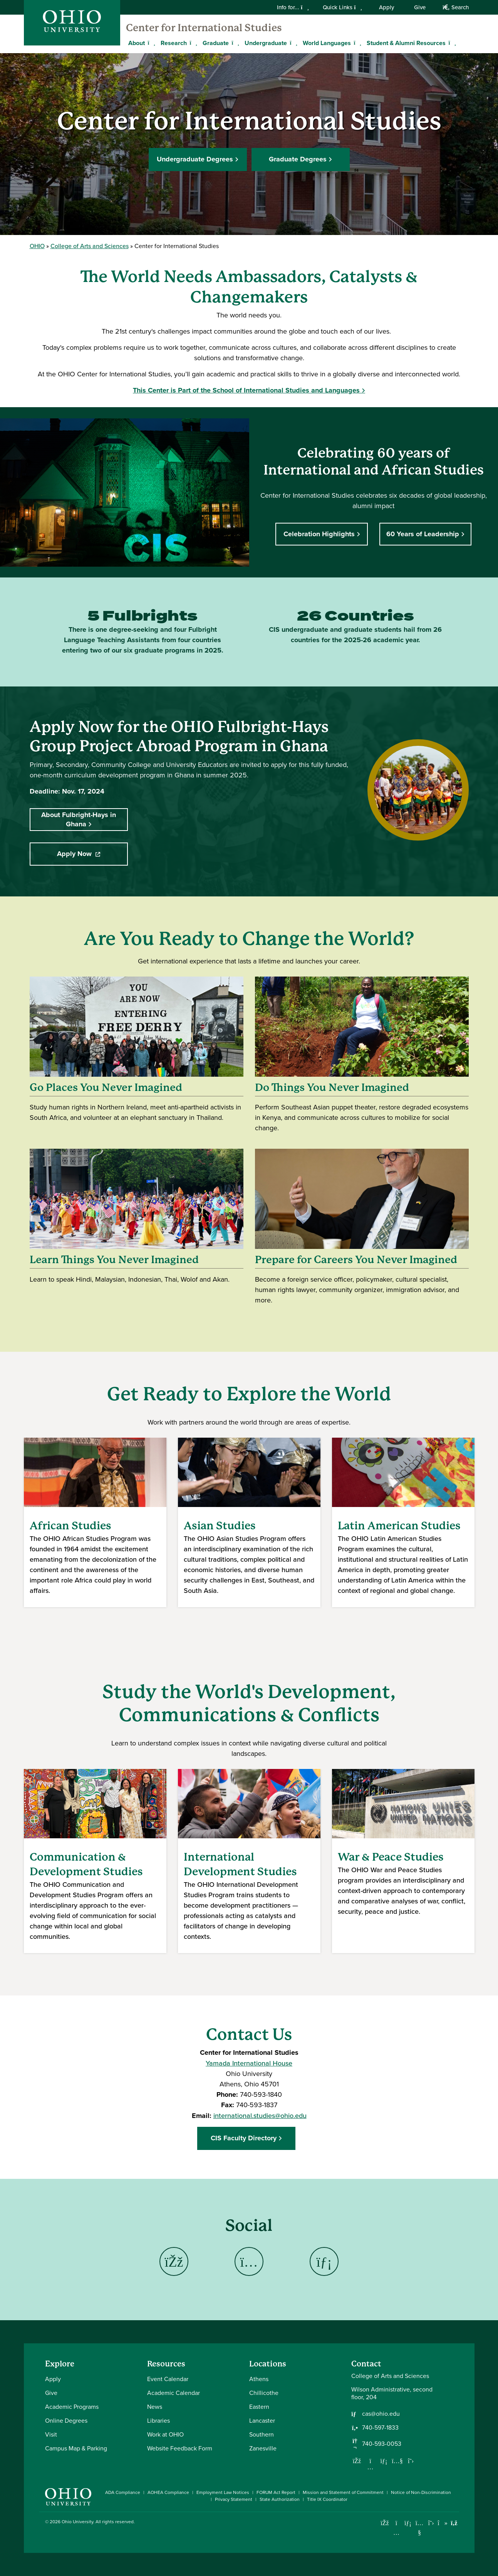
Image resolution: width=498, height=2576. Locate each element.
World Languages (327, 43)
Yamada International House (249, 2063)
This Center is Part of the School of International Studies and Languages (246, 390)
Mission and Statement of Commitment (343, 2492)
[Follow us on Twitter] (411, 2461)
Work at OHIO (165, 2434)
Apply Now (92, 854)
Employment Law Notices (222, 2492)
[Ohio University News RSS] (454, 2523)
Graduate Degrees (298, 158)
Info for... (293, 7)
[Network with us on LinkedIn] (384, 2461)
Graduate (216, 43)
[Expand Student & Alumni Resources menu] (451, 43)
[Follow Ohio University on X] (431, 2523)
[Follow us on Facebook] (357, 2461)
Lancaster (262, 2420)
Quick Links (342, 7)
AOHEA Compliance (168, 2492)
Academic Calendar (173, 2392)
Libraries (158, 2420)
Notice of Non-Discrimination (421, 2492)
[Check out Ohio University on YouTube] (419, 2528)
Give (420, 7)
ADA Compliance (122, 2492)
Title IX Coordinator (327, 2499)
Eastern (259, 2406)
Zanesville (263, 2448)
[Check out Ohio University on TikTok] (443, 2523)
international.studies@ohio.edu (260, 2115)
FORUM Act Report (276, 2492)
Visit (51, 2434)
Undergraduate (266, 43)
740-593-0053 (381, 2444)
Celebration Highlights (319, 534)
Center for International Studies (204, 28)
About (136, 43)
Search (455, 7)
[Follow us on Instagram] (370, 2467)
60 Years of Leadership (422, 534)
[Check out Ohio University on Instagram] (396, 2532)
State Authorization (280, 2499)
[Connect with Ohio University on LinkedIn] (408, 2523)
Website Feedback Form (179, 2448)
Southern (261, 2434)
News (154, 2406)
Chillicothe (263, 2392)
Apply (386, 7)
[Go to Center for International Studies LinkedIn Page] (324, 2261)
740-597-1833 (380, 2428)
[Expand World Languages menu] (356, 43)
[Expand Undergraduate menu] (292, 43)
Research (174, 43)
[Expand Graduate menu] (234, 43)
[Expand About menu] (150, 43)
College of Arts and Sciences (89, 246)
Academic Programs (72, 2406)
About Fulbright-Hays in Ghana (78, 819)
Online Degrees (66, 2420)
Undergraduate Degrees (195, 158)
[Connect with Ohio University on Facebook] (385, 2523)
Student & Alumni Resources (406, 43)
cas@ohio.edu (381, 2414)
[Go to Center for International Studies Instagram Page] (249, 2261)
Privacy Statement (233, 2499)
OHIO (37, 246)
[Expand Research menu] (192, 43)
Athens (258, 2379)
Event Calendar (167, 2379)
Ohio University (77, 2521)
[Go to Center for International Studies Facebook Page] (174, 2261)
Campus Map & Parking (76, 2448)
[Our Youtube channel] (397, 2461)
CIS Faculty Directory (246, 2138)
